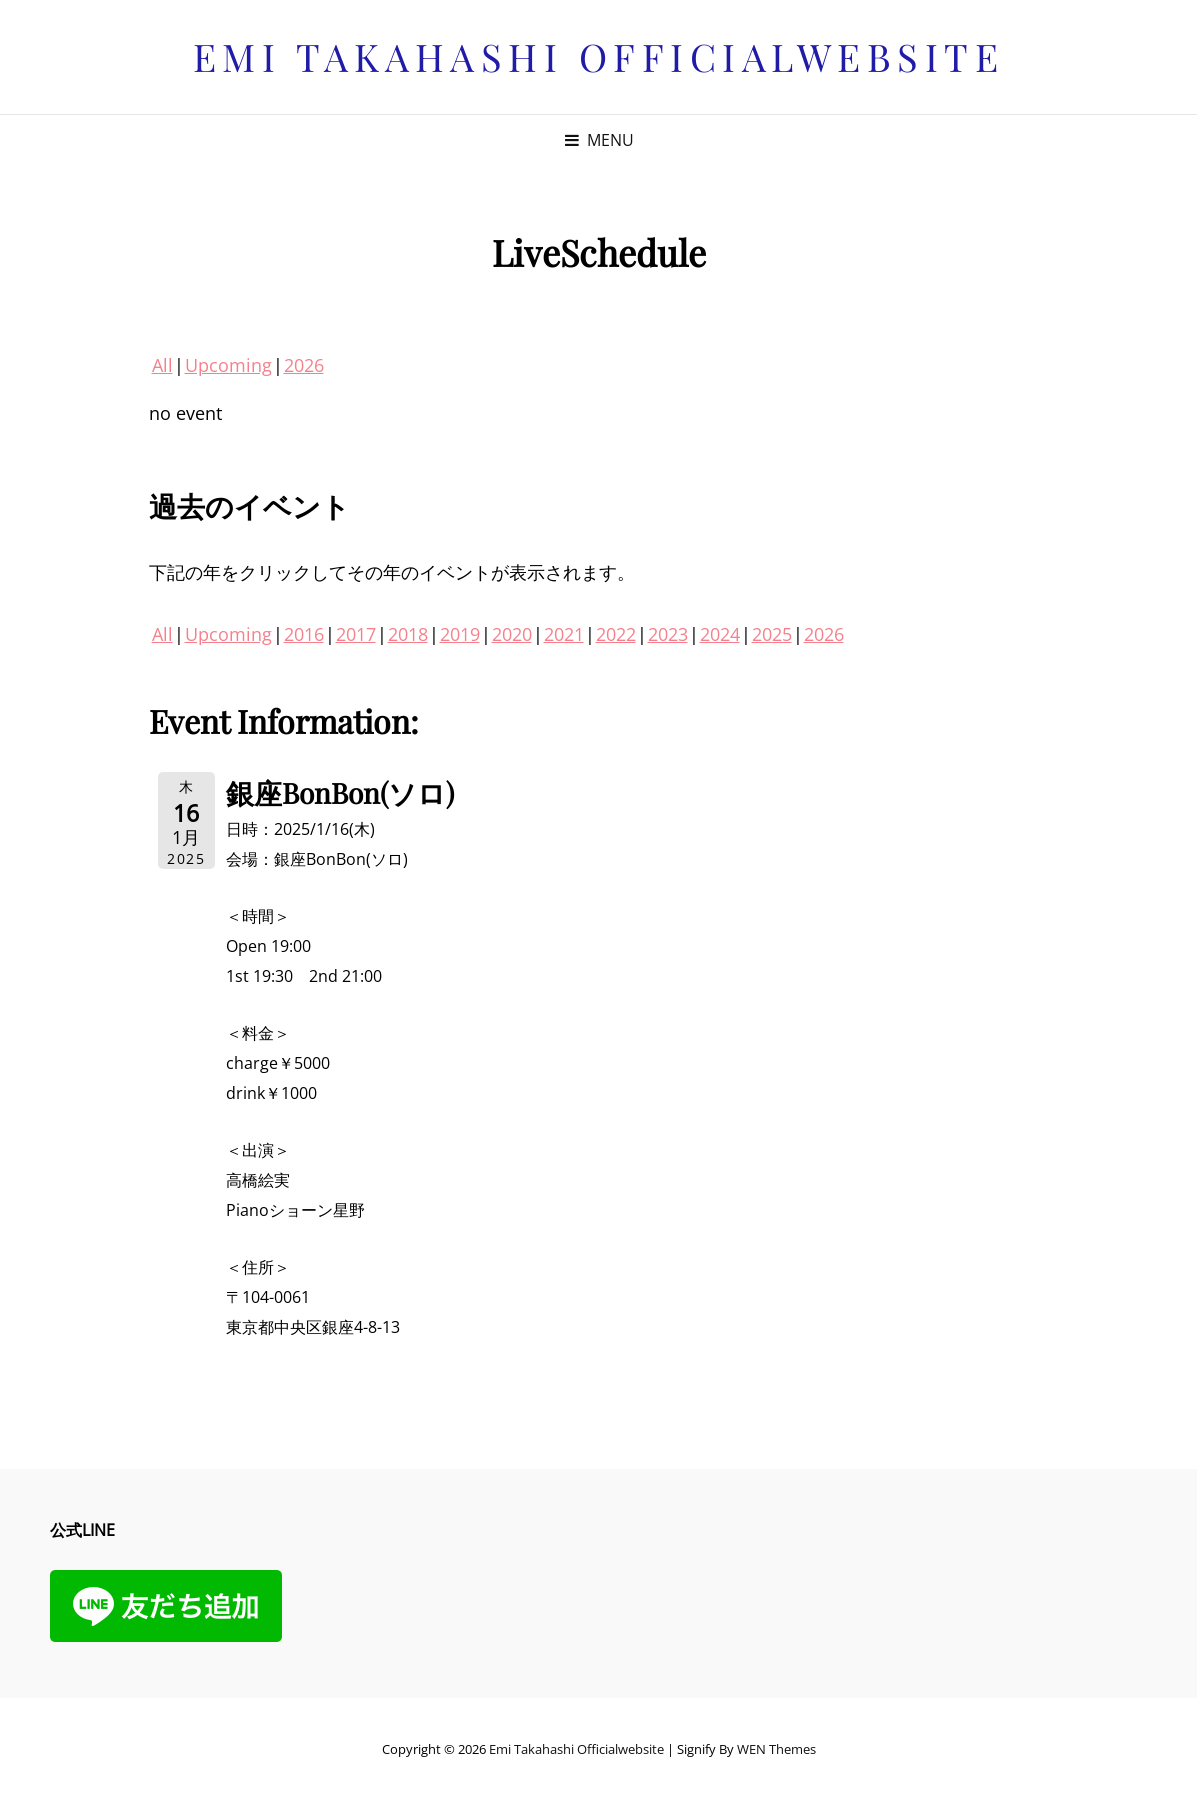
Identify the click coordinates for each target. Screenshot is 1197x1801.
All (162, 365)
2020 (512, 634)
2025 (772, 634)
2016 (304, 634)
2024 (720, 634)
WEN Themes (776, 1749)
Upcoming (228, 365)
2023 (668, 634)
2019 (460, 634)
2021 (564, 634)
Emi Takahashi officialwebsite (599, 56)
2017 (356, 634)
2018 (408, 634)
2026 (304, 365)
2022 (616, 634)
